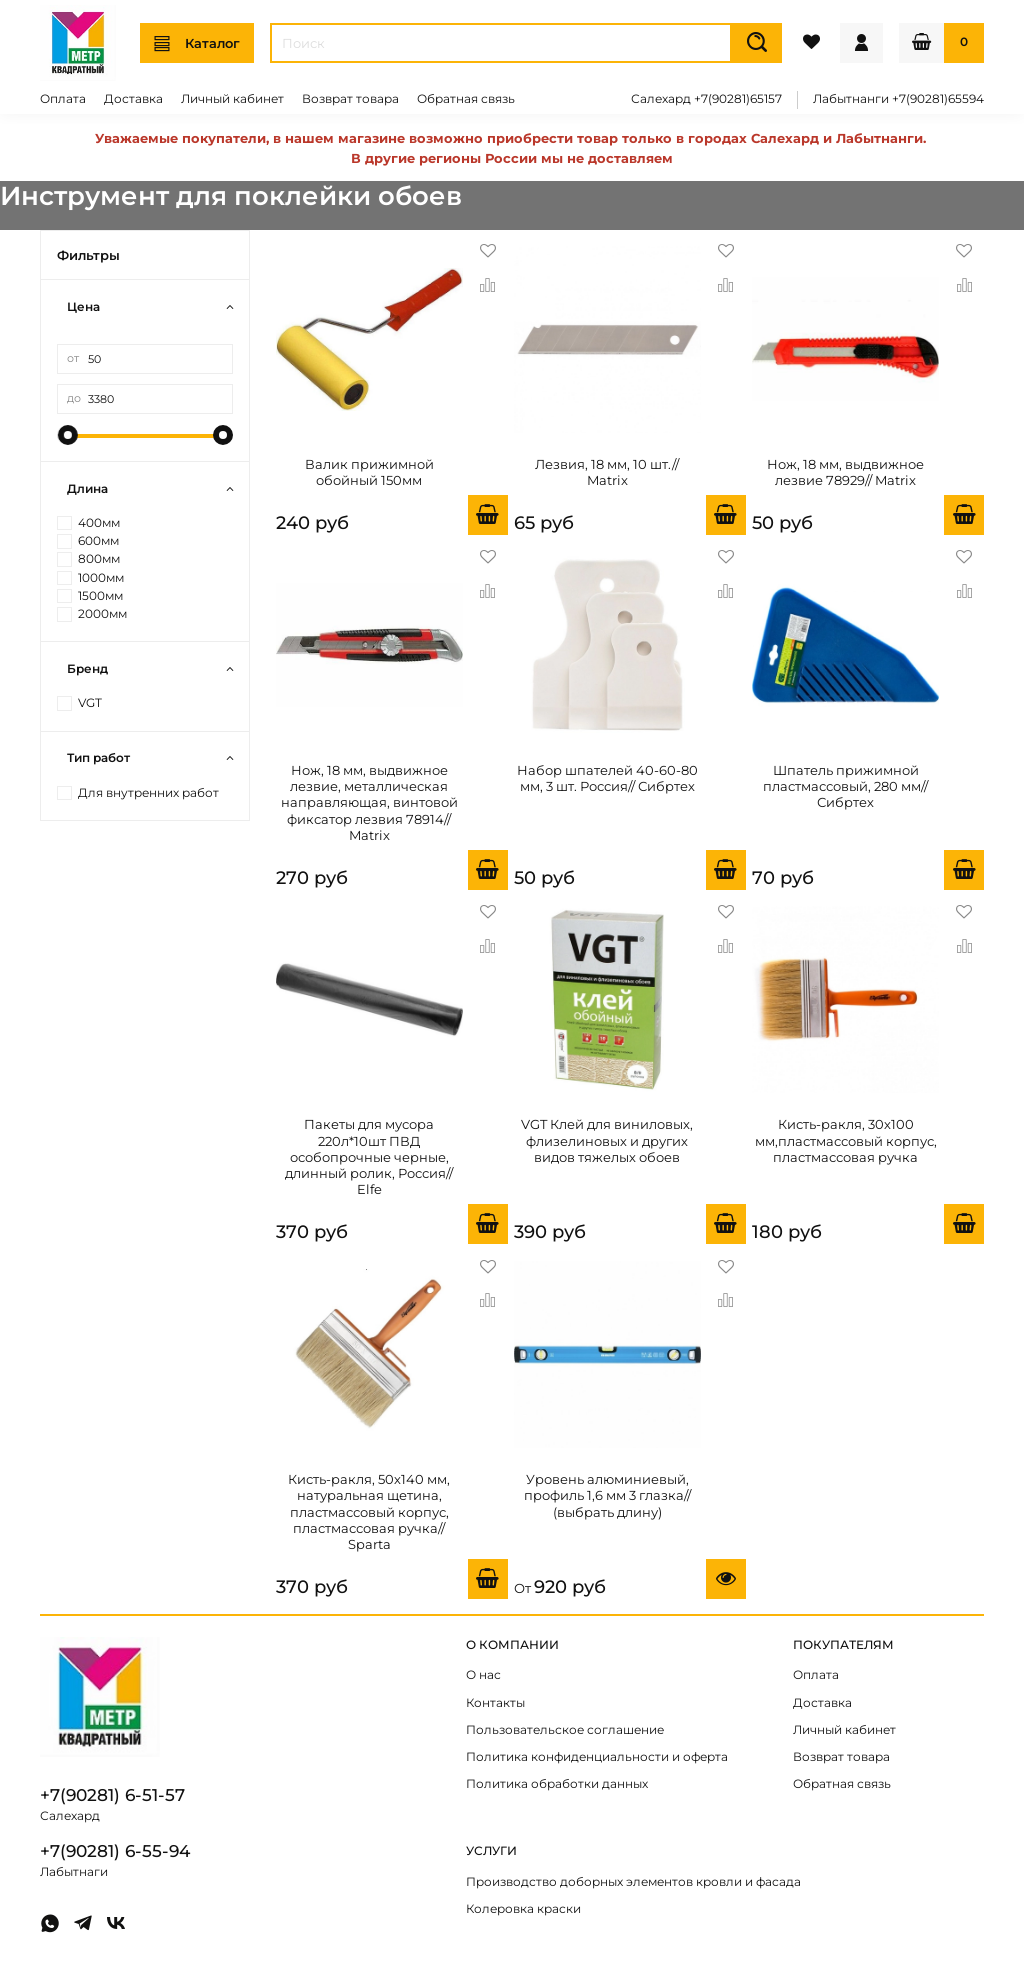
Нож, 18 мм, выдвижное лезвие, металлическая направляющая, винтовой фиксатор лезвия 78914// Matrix (369, 802)
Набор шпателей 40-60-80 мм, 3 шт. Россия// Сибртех (607, 778)
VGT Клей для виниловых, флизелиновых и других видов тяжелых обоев (607, 1140)
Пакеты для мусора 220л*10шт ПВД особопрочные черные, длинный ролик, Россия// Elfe (369, 1156)
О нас (483, 1675)
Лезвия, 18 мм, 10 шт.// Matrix (607, 472)
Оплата (63, 99)
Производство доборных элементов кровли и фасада (633, 1882)
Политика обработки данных (557, 1784)
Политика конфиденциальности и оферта (597, 1757)
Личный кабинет (232, 99)
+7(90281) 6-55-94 (115, 1851)
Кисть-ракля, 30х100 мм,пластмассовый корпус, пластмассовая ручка (846, 1140)
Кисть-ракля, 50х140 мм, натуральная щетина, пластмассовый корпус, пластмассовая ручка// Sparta (369, 1511)
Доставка (133, 99)
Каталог (197, 43)
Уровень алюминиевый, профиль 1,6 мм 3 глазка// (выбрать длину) (607, 1495)
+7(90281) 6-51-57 (112, 1795)
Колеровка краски (523, 1909)
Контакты (495, 1703)
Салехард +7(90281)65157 (706, 99)
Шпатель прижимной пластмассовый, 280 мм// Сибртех (845, 786)
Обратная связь (466, 99)
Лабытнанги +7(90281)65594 (898, 99)
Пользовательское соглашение (565, 1730)
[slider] (67, 435)
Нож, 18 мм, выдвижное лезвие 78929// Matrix (845, 472)
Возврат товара (350, 99)
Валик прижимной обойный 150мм (369, 472)
